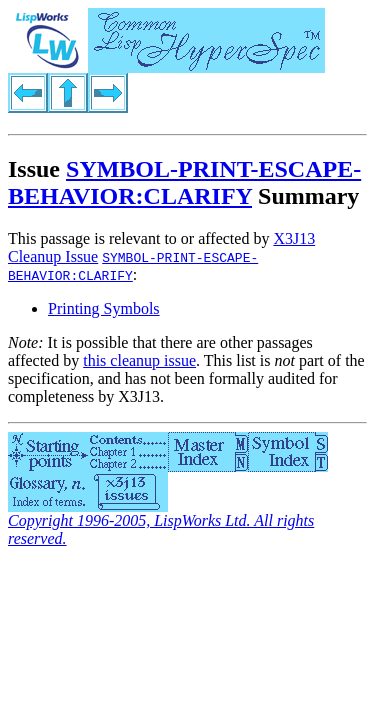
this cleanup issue (139, 360)
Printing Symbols (104, 308)
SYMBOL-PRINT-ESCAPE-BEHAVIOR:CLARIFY (184, 182)
